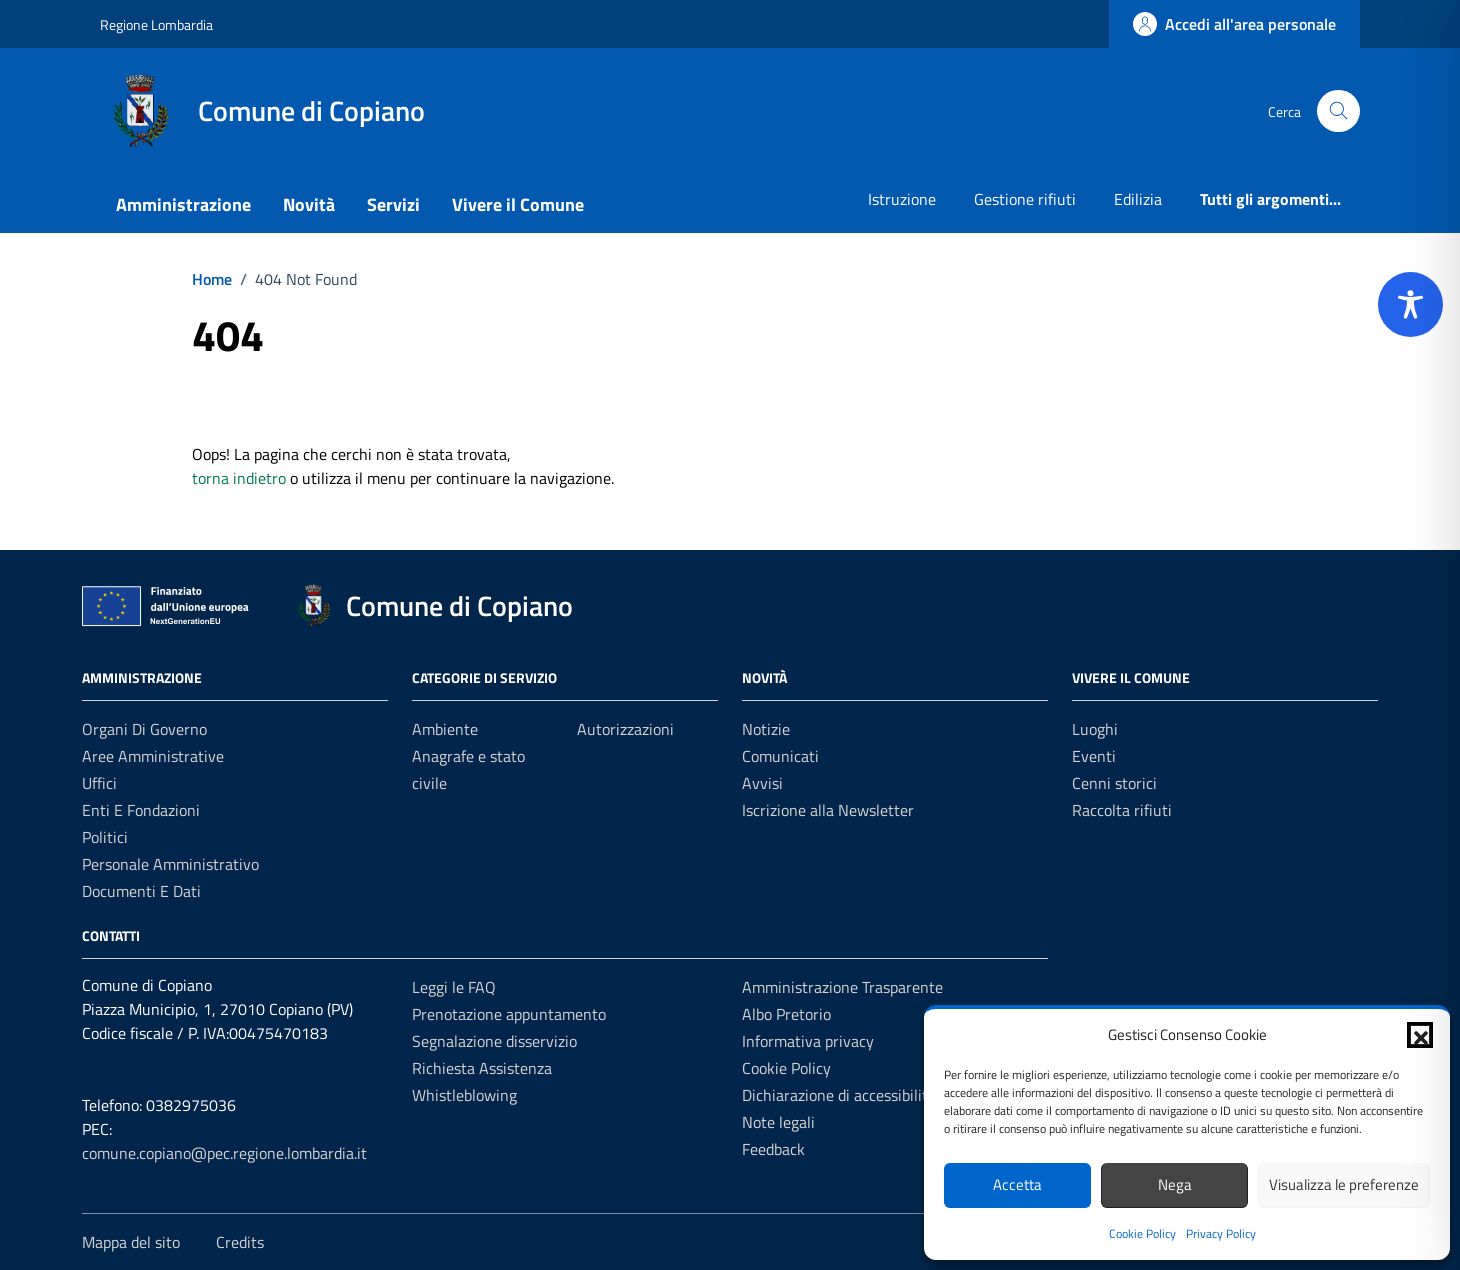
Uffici (99, 783)
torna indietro (239, 478)
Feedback (773, 1149)
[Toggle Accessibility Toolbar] (1410, 304)
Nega (1175, 1184)
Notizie (766, 729)
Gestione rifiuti (1025, 199)
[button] (1420, 1035)
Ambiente (445, 729)
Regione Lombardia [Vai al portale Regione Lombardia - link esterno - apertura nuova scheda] (156, 24)
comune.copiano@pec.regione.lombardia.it (224, 1153)
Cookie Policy (1142, 1233)
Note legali (778, 1122)
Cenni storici (1114, 783)
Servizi (393, 204)
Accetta (1017, 1184)
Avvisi (762, 783)
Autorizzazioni (625, 729)
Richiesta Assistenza (482, 1068)
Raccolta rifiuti (1122, 810)
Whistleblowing (464, 1095)
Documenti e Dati (141, 891)
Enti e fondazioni (141, 810)
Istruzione (902, 199)
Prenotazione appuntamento (509, 1014)
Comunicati (780, 756)
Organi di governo (144, 729)
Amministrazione (183, 204)
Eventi (1094, 756)
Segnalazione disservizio (494, 1041)
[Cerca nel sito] (1338, 111)
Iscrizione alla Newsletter (828, 810)
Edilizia (1138, 199)
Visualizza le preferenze (1344, 1184)
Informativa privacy (808, 1041)
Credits (240, 1242)
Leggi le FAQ (454, 987)
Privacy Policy (1221, 1233)
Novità (309, 204)
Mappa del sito (131, 1242)
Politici (105, 837)
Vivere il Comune (518, 204)
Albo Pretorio (786, 1014)
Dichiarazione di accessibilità (839, 1095)
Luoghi (1095, 729)
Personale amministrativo (170, 864)
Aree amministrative (153, 756)
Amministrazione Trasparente (842, 987)
